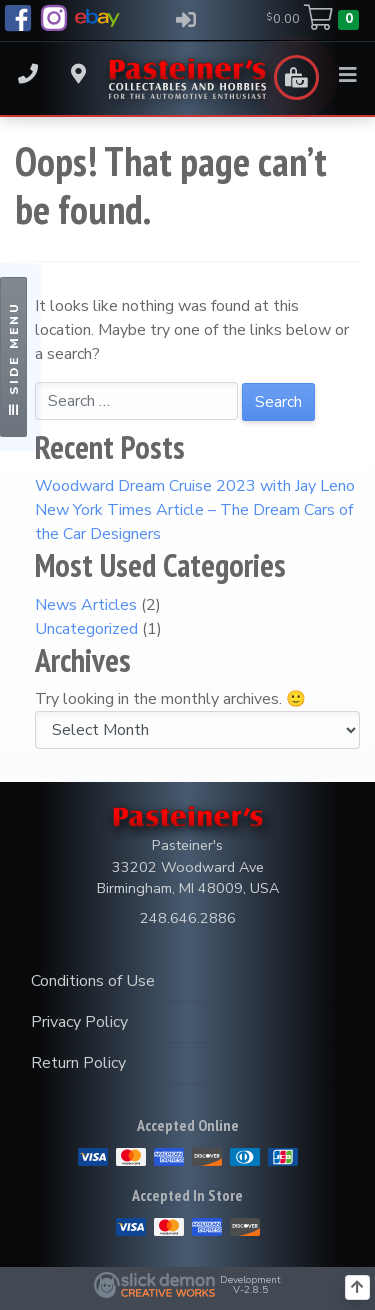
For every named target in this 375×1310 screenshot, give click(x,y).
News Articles (86, 605)
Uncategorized (86, 629)
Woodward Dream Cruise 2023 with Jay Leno (195, 486)
